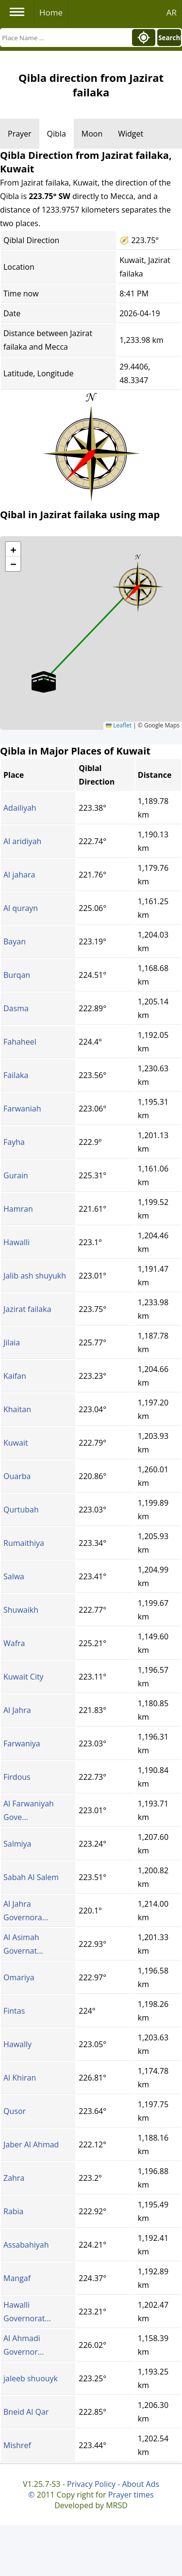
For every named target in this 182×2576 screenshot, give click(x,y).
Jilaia (11, 1342)
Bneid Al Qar (26, 2411)
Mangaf (17, 2278)
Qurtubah (21, 1509)
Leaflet (119, 725)
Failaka (15, 1075)
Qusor (14, 2111)
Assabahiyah (26, 2244)
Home (51, 12)
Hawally (17, 2044)
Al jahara (19, 874)
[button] (138, 584)
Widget (130, 133)
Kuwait (15, 1442)
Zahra (13, 2178)
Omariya (18, 1977)
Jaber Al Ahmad (31, 2144)
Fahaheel (19, 1041)
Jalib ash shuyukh (34, 1275)
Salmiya (17, 1843)
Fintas (14, 2010)
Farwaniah (22, 1108)
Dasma (16, 1008)
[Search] (65, 37)
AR (171, 12)
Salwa (13, 1576)
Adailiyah (19, 807)
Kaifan (14, 1376)
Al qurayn (20, 908)
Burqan (16, 975)
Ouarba (17, 1476)
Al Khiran (19, 2077)
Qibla (56, 133)
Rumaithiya (23, 1543)
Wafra (14, 1643)
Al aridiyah (22, 841)
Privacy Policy (91, 2484)
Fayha (14, 1142)
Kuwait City (23, 1676)
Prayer (20, 133)
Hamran (18, 1208)
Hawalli (16, 1242)
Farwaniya (21, 1743)
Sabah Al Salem (31, 1877)
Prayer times (131, 2494)
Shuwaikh (20, 1609)
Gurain (15, 1175)
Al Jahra (17, 1710)
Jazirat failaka (27, 1309)
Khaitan (17, 1409)
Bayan (14, 941)
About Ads (140, 2484)
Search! (169, 37)
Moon (92, 133)
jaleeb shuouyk (30, 2378)
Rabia (13, 2211)
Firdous (17, 1777)
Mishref (17, 2445)
